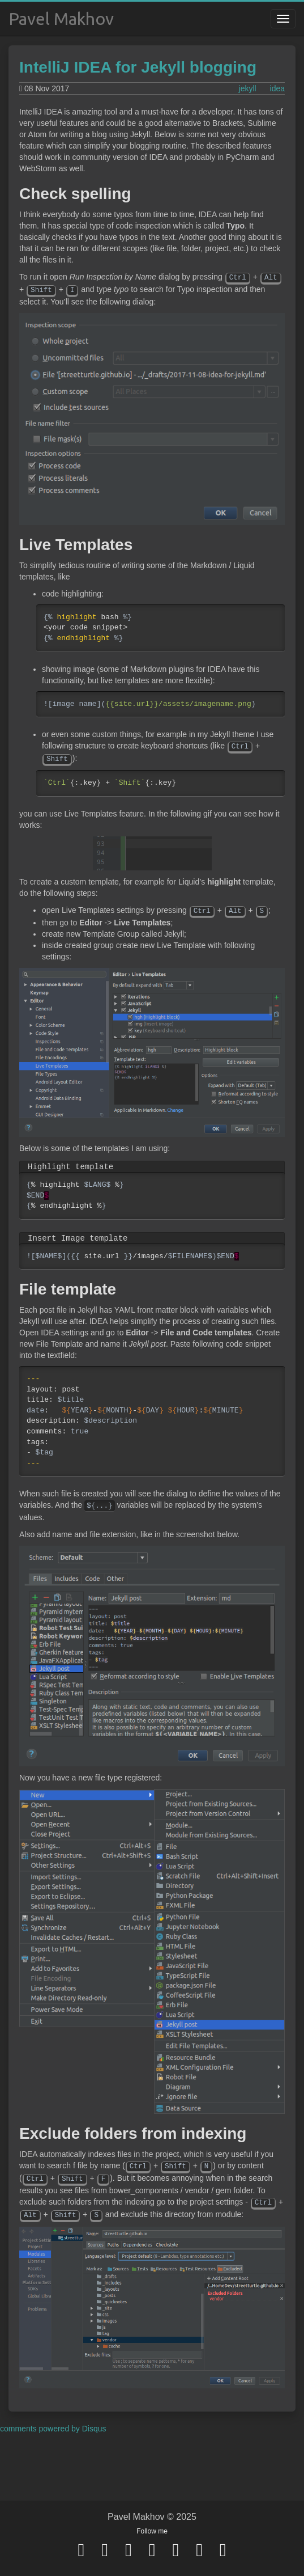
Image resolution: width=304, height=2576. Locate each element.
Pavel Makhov (61, 18)
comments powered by (53, 2428)
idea (277, 88)
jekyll (247, 88)
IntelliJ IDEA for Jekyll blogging (137, 67)
